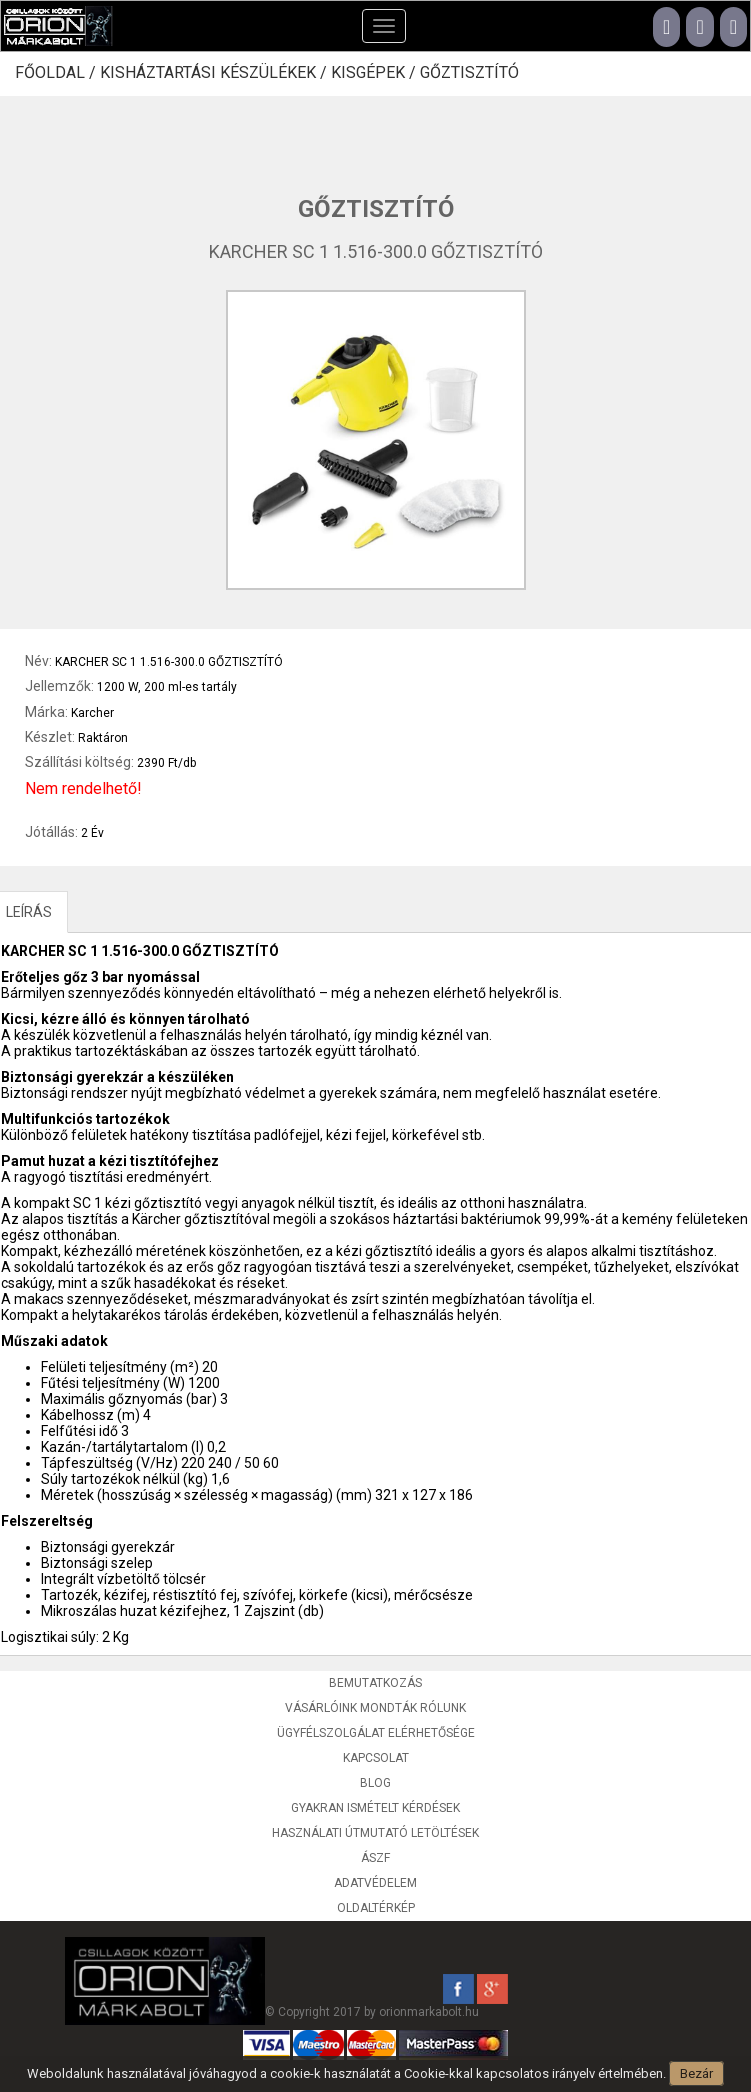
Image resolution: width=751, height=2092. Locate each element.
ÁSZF (375, 1858)
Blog (375, 1783)
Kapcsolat (376, 1758)
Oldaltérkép (376, 1908)
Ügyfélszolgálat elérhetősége (376, 1733)
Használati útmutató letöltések (375, 1833)
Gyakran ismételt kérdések (375, 1808)
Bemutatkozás (375, 1683)
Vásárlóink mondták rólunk (375, 1708)
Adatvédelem (375, 1883)
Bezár (696, 2073)
